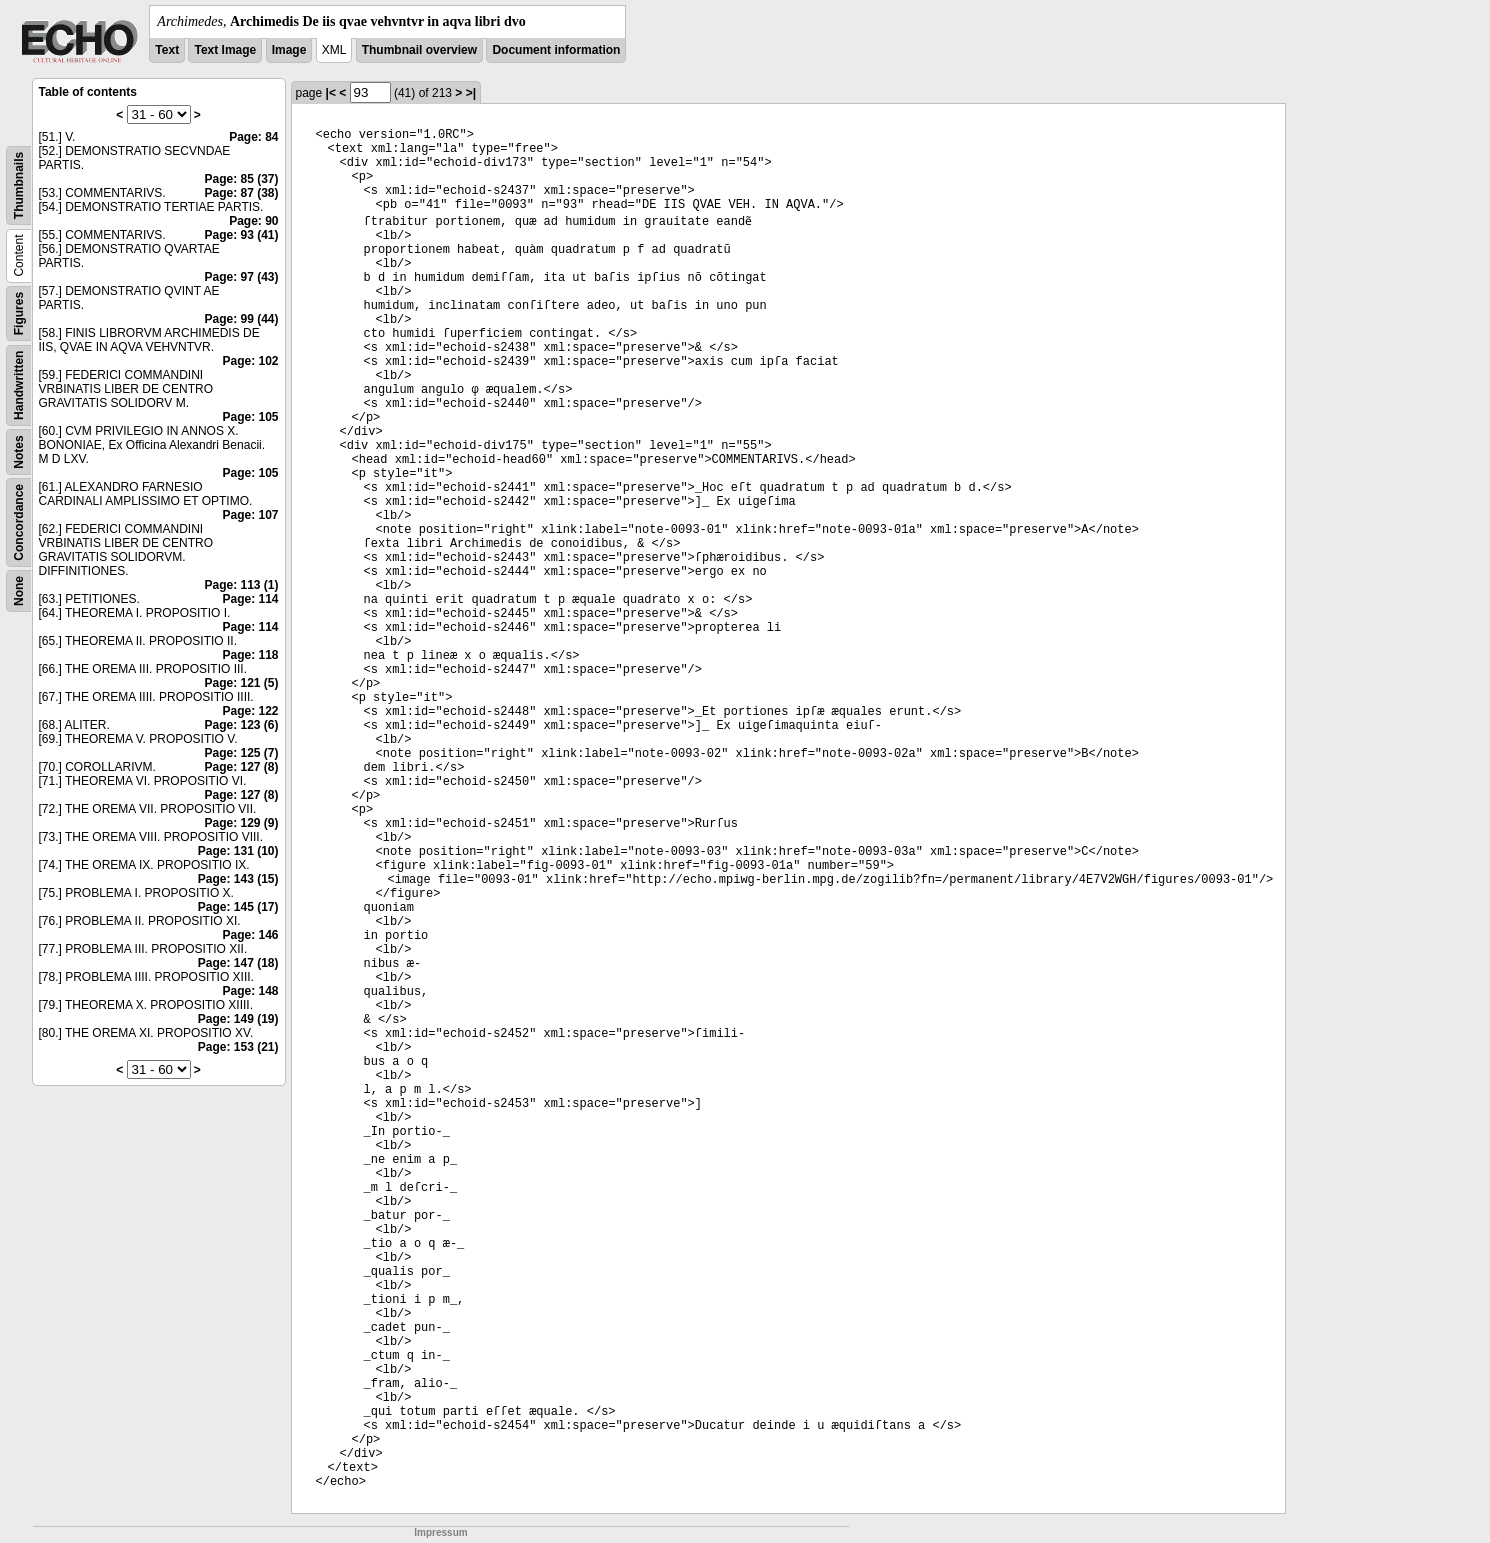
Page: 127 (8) (241, 767)
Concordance (19, 522)
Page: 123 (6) (241, 725)
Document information (556, 50)
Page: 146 (250, 935)
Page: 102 (250, 361)
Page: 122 (250, 711)
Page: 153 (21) (238, 1047)
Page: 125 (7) (241, 753)
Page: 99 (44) (241, 319)
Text (167, 50)
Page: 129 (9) (241, 823)
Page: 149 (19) (238, 1019)
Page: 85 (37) (241, 179)
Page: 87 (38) (241, 193)
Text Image (225, 50)
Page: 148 (250, 991)
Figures (19, 313)
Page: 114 (250, 599)
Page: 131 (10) (238, 851)
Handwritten (19, 385)
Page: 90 (253, 221)
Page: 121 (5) (241, 683)
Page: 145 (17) (238, 907)
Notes (19, 451)
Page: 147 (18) (238, 963)
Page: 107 (250, 515)
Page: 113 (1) (241, 585)
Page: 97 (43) (241, 277)
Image (289, 50)
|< (331, 93)
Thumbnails (19, 185)
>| (471, 93)
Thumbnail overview (419, 50)
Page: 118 (250, 655)
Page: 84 (253, 137)
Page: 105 (250, 417)
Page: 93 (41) (241, 235)
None (19, 591)
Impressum (440, 1532)
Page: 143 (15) (238, 879)
